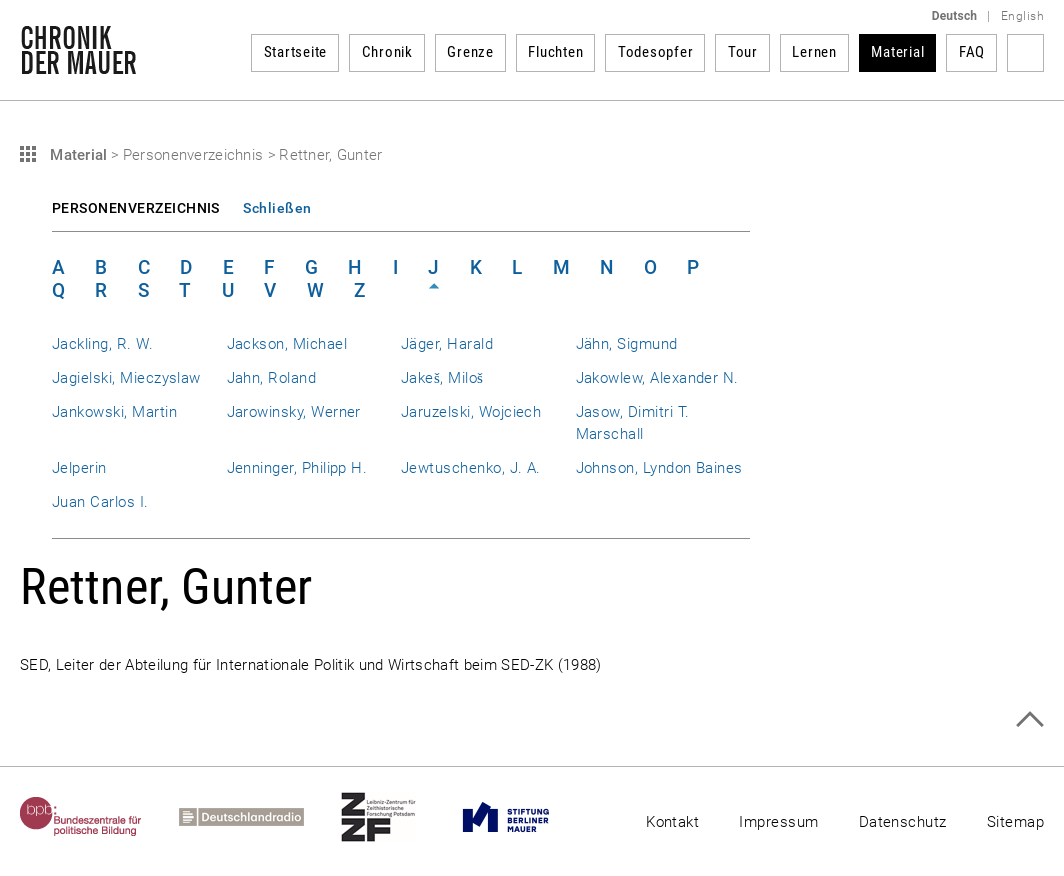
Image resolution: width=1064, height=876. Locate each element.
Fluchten (555, 52)
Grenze (470, 52)
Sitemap (1015, 822)
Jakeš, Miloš (442, 378)
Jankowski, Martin (114, 412)
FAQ (972, 52)
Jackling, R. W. (102, 344)
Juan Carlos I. (100, 502)
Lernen (814, 52)
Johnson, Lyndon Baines (659, 468)
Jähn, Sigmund (627, 344)
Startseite (296, 52)
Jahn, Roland (272, 378)
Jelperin (79, 468)
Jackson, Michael (287, 344)
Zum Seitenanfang (1029, 719)
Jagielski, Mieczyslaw (126, 378)
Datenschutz (903, 822)
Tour (743, 52)
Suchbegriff (1025, 53)
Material (897, 52)
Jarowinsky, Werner (294, 412)
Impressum (778, 822)
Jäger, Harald (447, 344)
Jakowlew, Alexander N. (657, 378)
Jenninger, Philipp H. (297, 468)
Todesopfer (656, 52)
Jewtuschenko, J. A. (471, 468)
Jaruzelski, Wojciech (471, 412)
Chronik (387, 52)
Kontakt (672, 822)
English (1022, 16)
